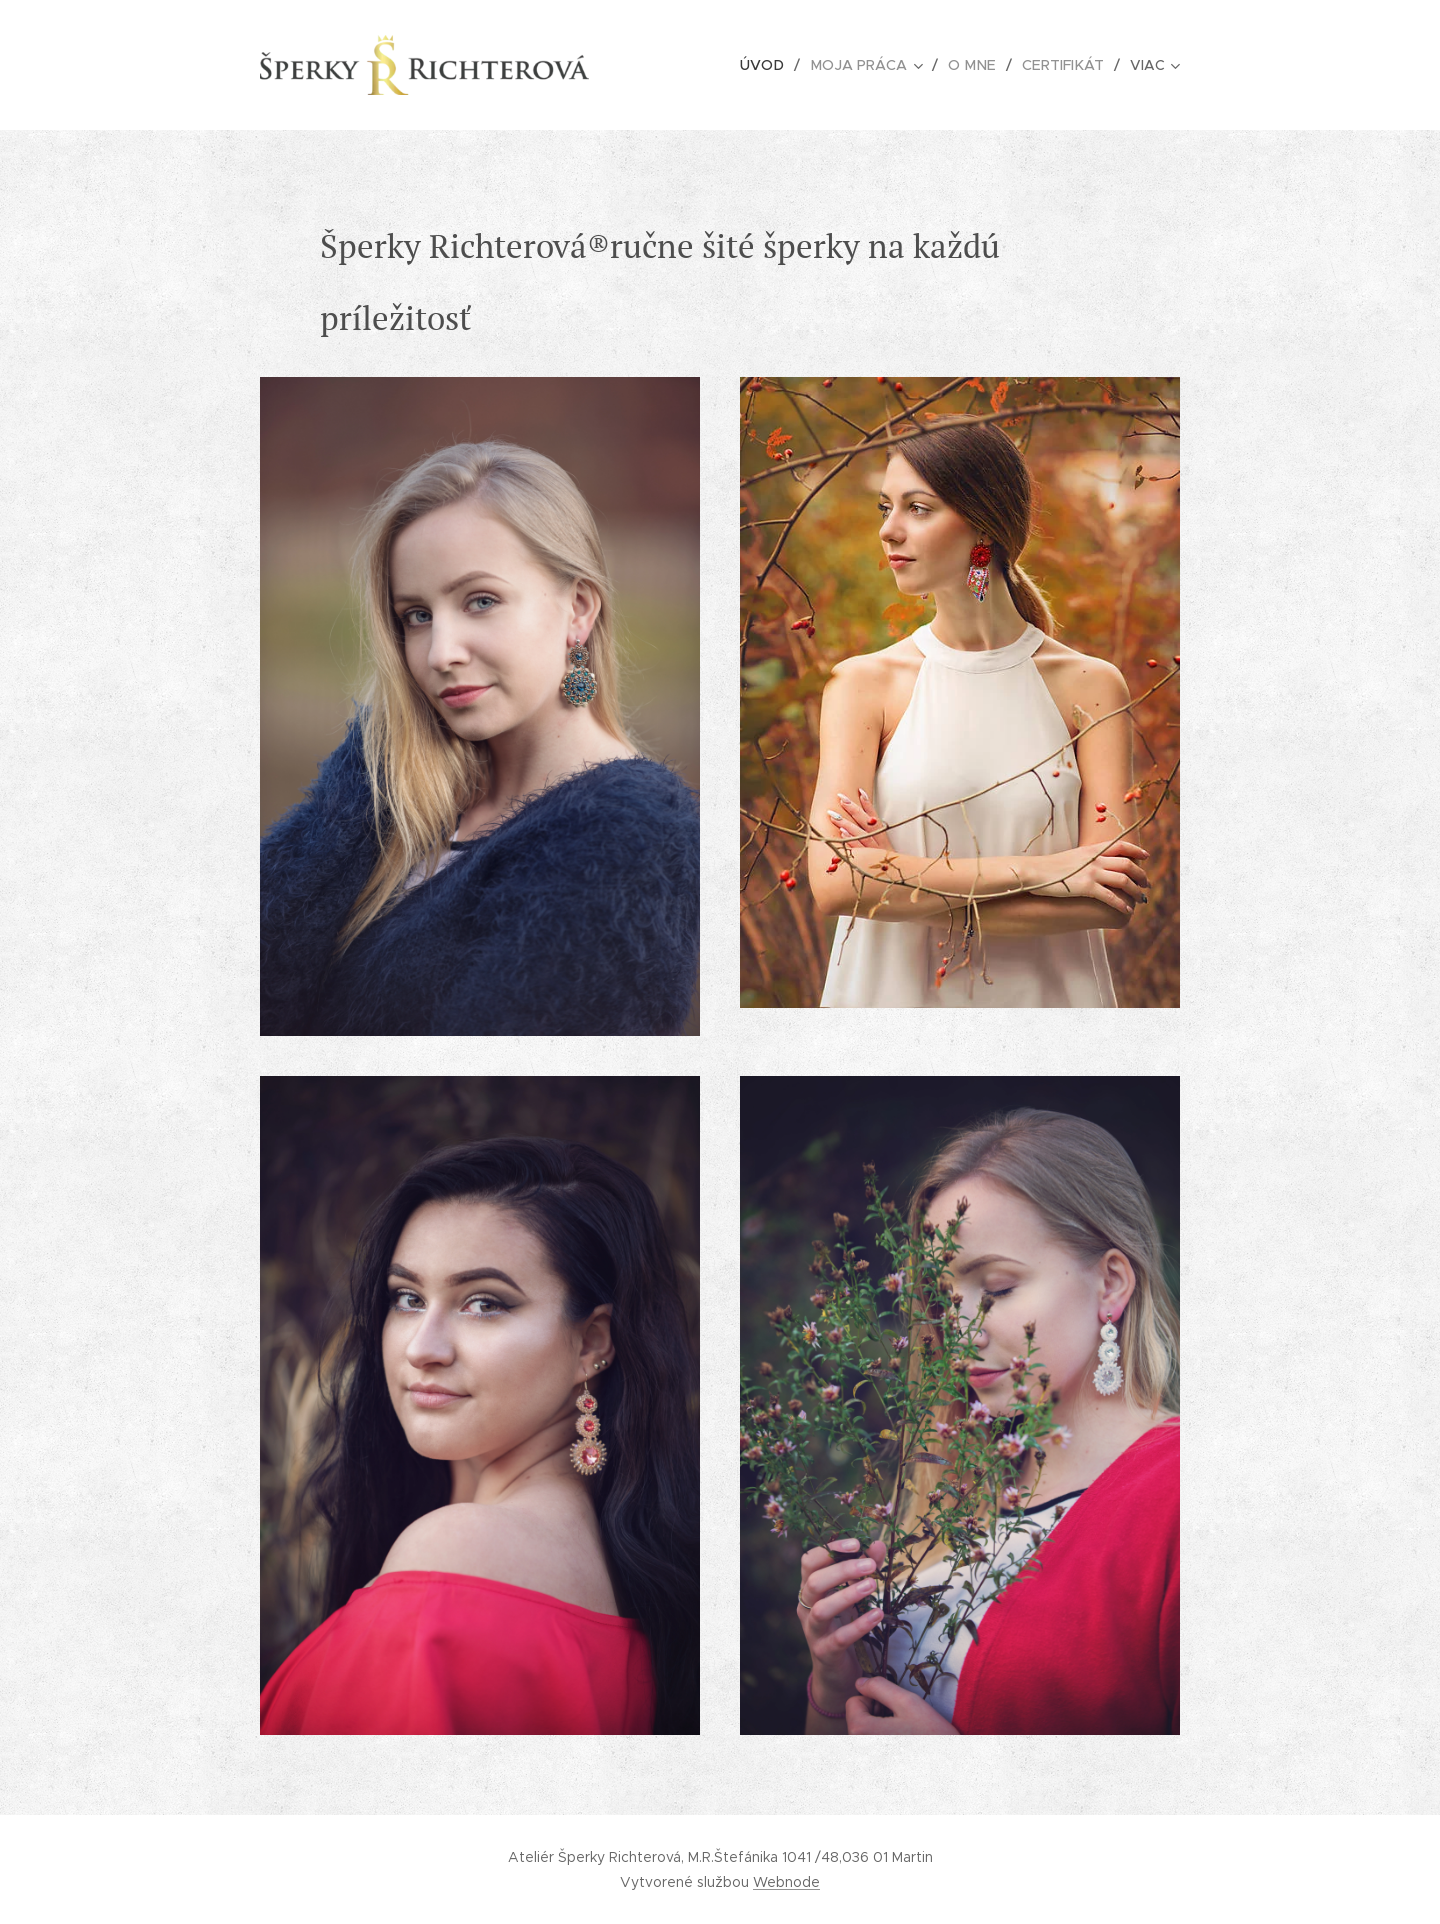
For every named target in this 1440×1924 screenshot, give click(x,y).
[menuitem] (755, 65)
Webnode (786, 1882)
